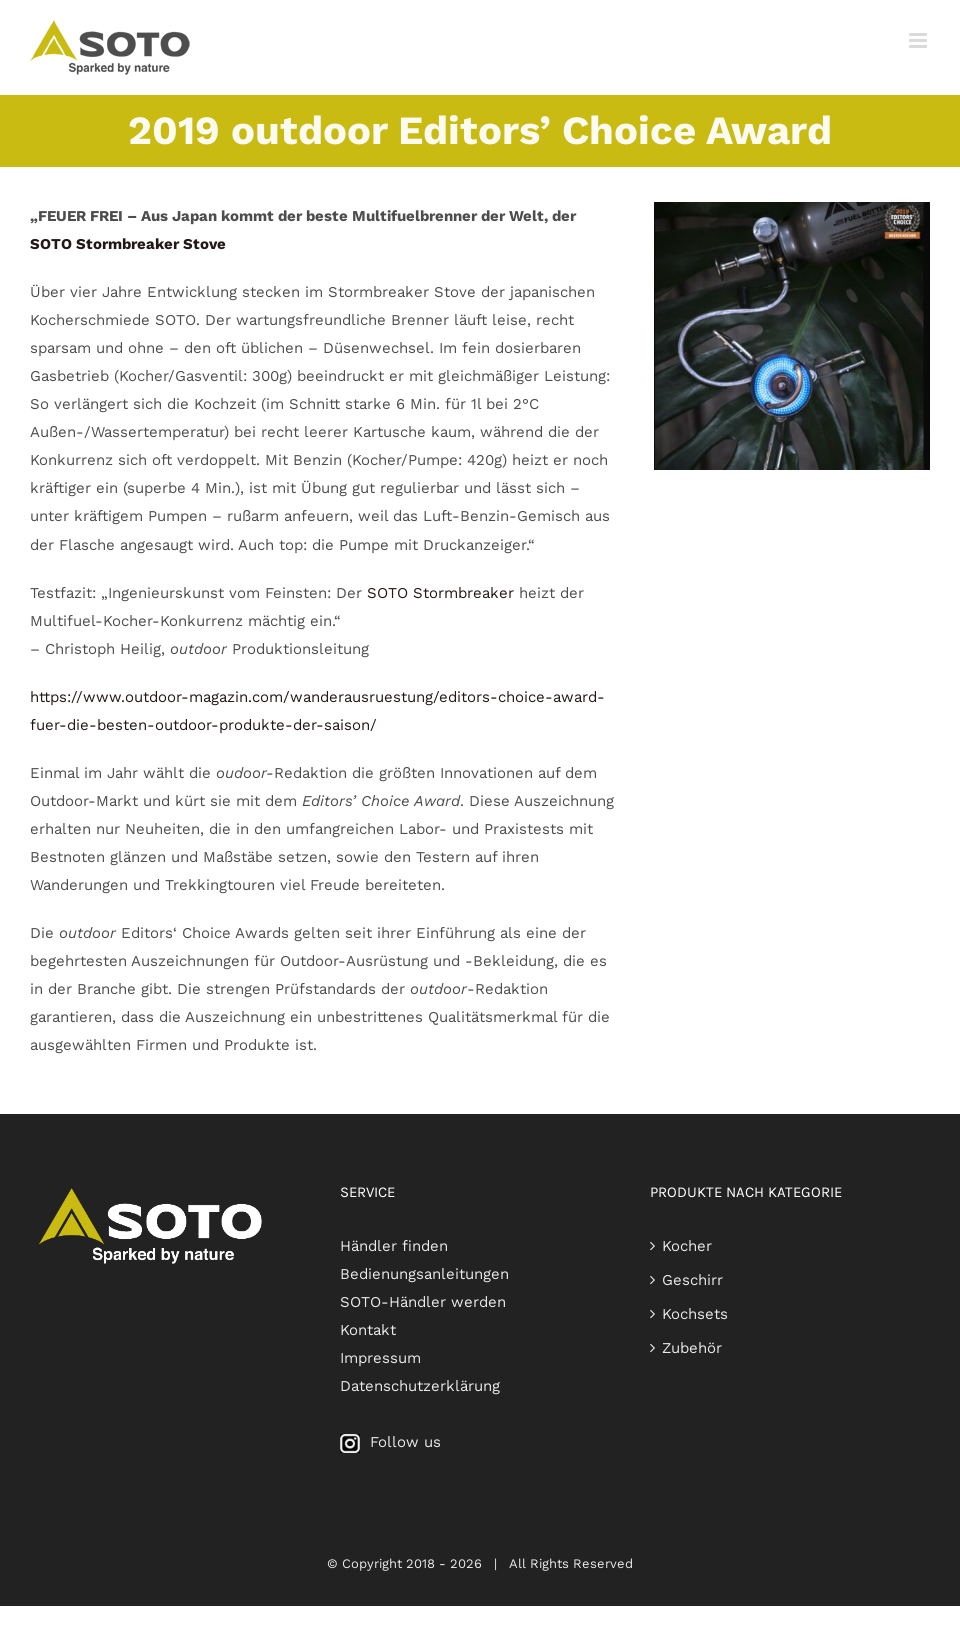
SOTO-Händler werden (423, 1302)
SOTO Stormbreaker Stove (128, 244)
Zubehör (692, 1348)
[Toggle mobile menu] (919, 40)
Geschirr (692, 1280)
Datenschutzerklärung (420, 1386)
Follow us (390, 1442)
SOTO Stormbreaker (440, 593)
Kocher (687, 1246)
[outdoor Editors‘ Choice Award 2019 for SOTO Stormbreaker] (792, 209)
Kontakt (368, 1330)
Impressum (380, 1358)
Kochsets (695, 1314)
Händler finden (394, 1246)
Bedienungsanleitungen (424, 1274)
